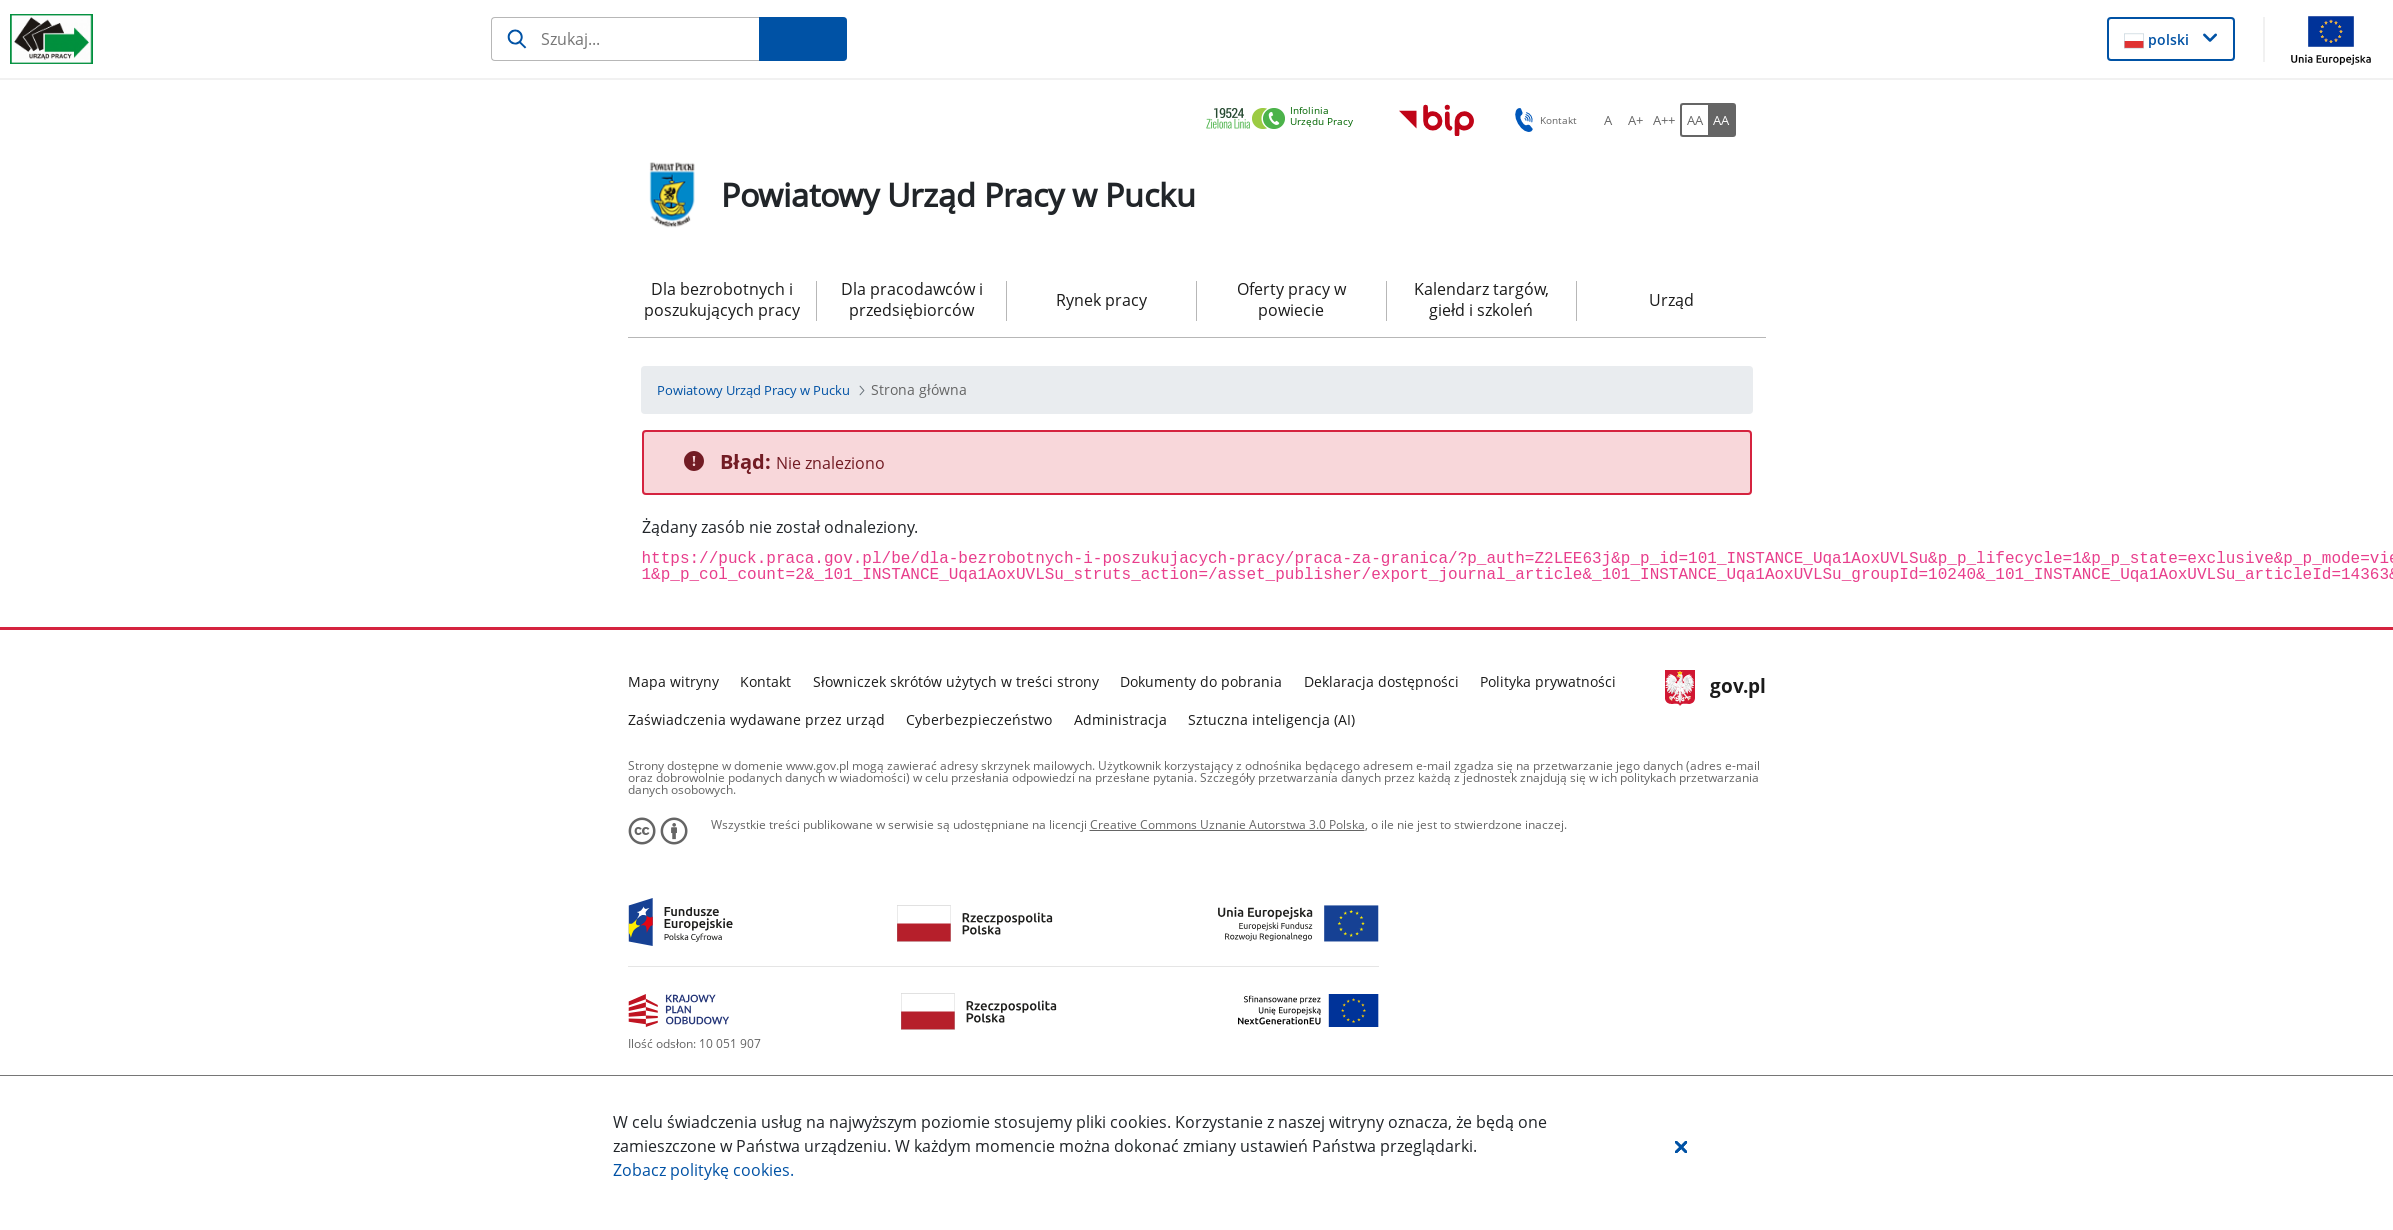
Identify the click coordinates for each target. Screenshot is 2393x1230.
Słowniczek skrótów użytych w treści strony (956, 681)
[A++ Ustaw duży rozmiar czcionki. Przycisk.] (1664, 120)
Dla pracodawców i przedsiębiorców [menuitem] (912, 299)
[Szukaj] (625, 39)
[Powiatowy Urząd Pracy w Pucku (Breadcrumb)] (753, 390)
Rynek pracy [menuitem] (1101, 300)
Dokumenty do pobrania (1201, 681)
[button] (1681, 1146)
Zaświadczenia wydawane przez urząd (756, 719)
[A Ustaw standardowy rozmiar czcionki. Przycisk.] (1608, 120)
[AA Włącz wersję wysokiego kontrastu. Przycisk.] (1722, 120)
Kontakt (765, 681)
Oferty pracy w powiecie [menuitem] (1291, 299)
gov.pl (1715, 688)
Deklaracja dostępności (1381, 681)
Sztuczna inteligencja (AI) (1271, 719)
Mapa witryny (673, 681)
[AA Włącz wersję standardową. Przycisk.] (1694, 120)
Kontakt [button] (1542, 120)
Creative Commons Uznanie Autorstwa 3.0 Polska (1227, 824)
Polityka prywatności (1548, 681)
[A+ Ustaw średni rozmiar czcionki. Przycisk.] (1636, 120)
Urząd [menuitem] (1671, 300)
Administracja (1120, 719)
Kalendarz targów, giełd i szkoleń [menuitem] (1481, 299)
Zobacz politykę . (703, 1170)
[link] (1285, 119)
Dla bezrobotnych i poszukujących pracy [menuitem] (722, 299)
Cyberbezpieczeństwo (979, 719)
